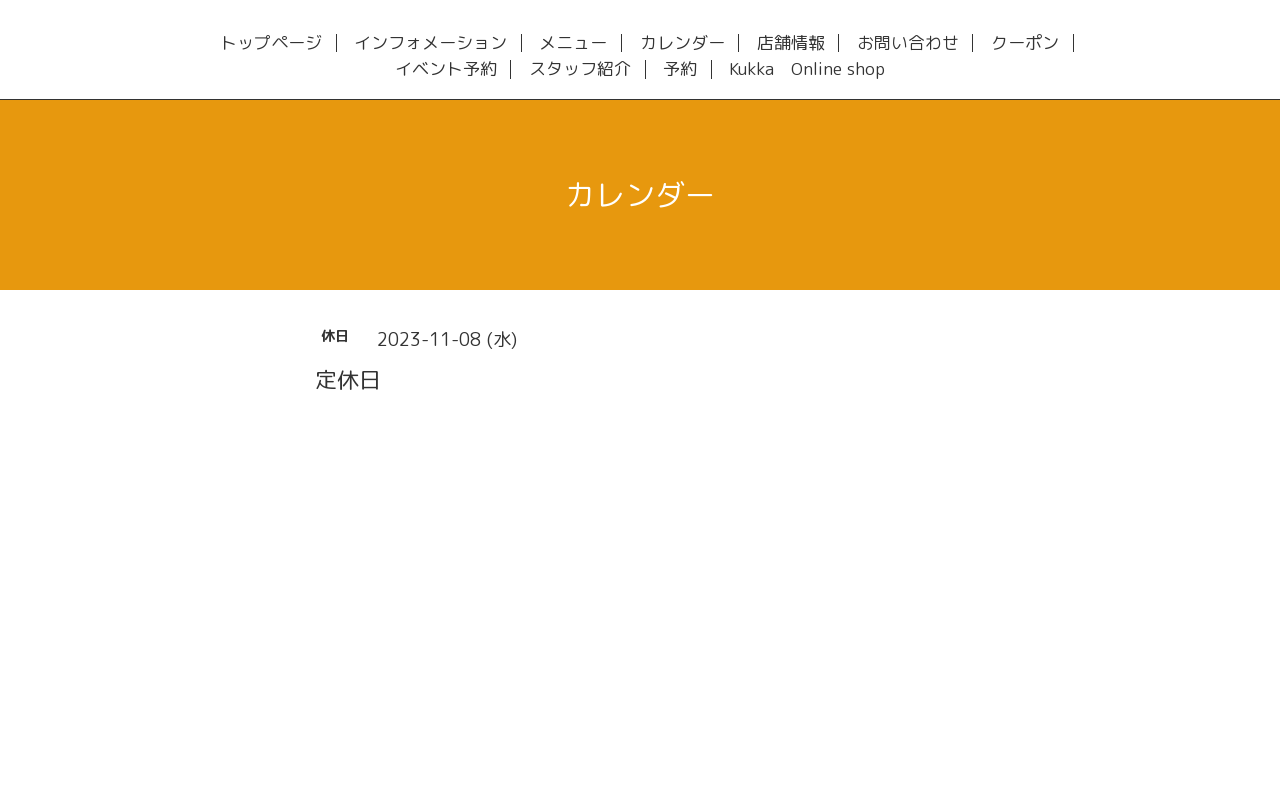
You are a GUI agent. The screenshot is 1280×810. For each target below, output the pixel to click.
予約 (680, 69)
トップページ (271, 43)
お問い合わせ (908, 43)
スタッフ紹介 (580, 69)
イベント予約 (446, 69)
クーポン (1025, 43)
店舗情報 (791, 43)
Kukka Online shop (807, 69)
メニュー (573, 43)
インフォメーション (430, 43)
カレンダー (682, 43)
